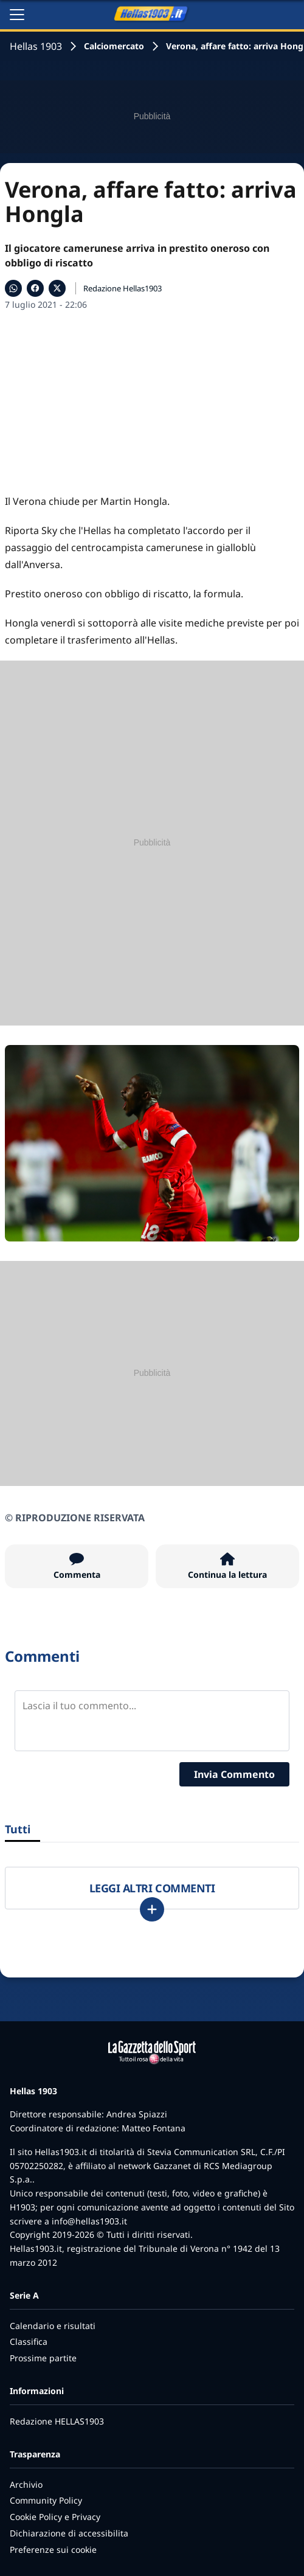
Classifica (28, 2341)
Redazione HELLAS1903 (57, 2421)
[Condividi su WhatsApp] (13, 288)
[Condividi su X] (57, 288)
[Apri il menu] (17, 14)
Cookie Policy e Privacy (55, 2516)
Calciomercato (114, 46)
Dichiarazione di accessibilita (69, 2533)
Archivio (26, 2484)
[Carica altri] (152, 1909)
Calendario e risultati (52, 2325)
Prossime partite (43, 2358)
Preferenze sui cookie (53, 2549)
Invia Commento (234, 1774)
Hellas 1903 (36, 46)
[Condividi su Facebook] (35, 288)
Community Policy (46, 2500)
